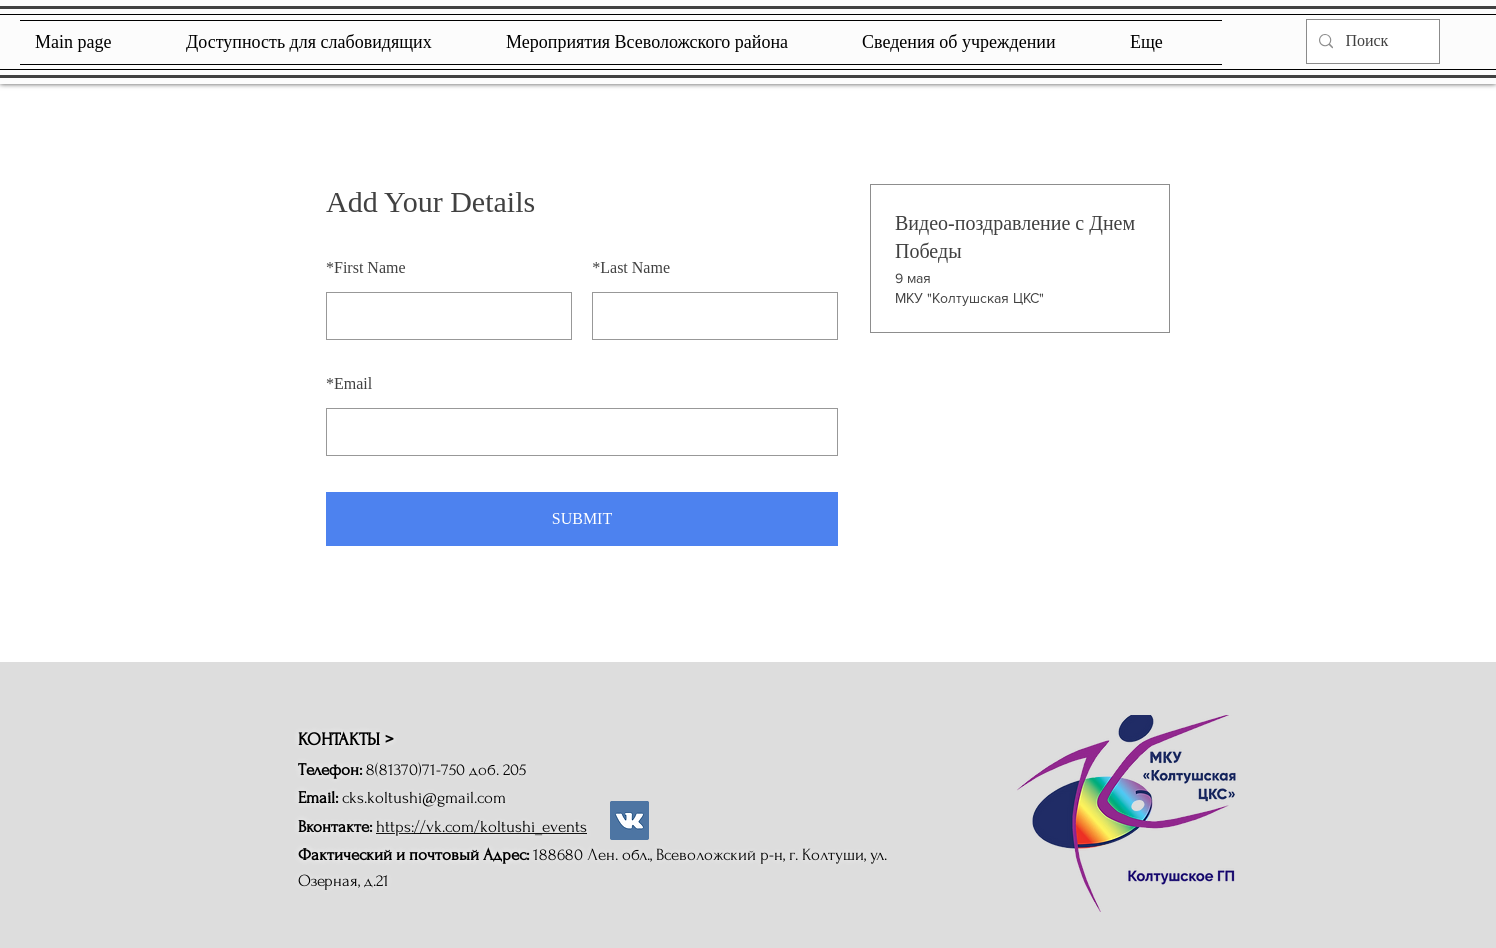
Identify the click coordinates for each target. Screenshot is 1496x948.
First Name (366, 267)
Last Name (631, 267)
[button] (981, 42)
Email (349, 383)
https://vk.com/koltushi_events (481, 826)
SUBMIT (582, 518)
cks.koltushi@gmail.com (424, 797)
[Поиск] (1371, 41)
